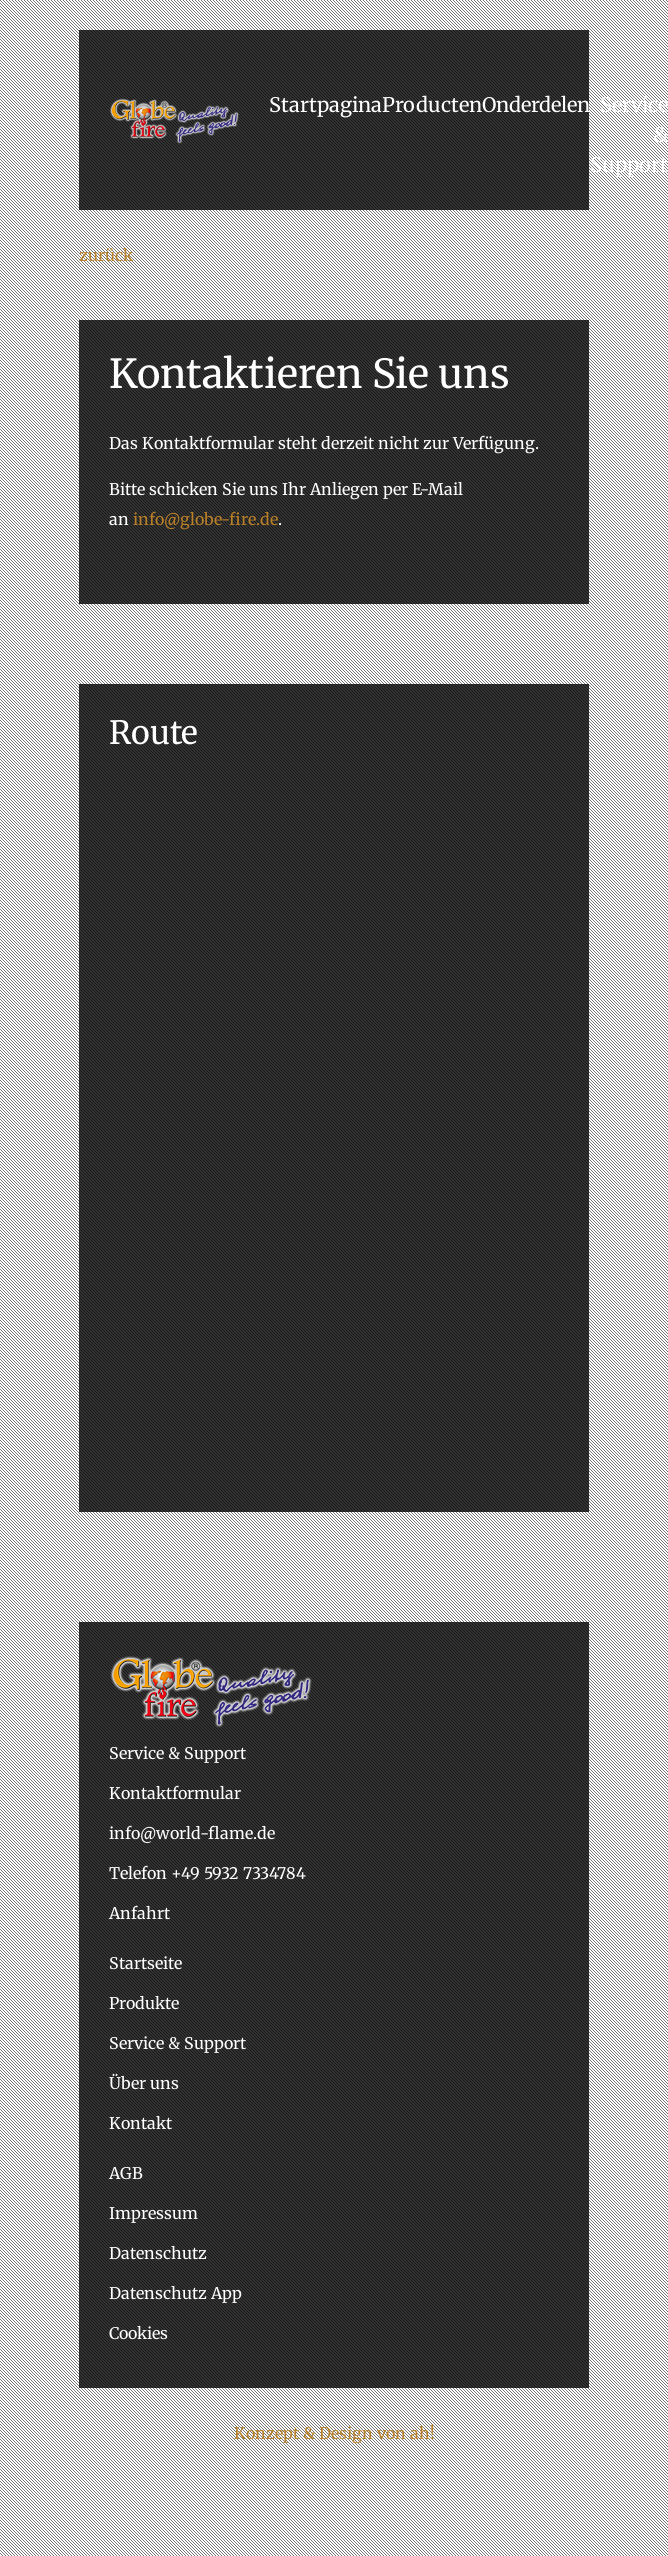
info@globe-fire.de (205, 519)
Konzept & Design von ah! (334, 2433)
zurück (106, 255)
